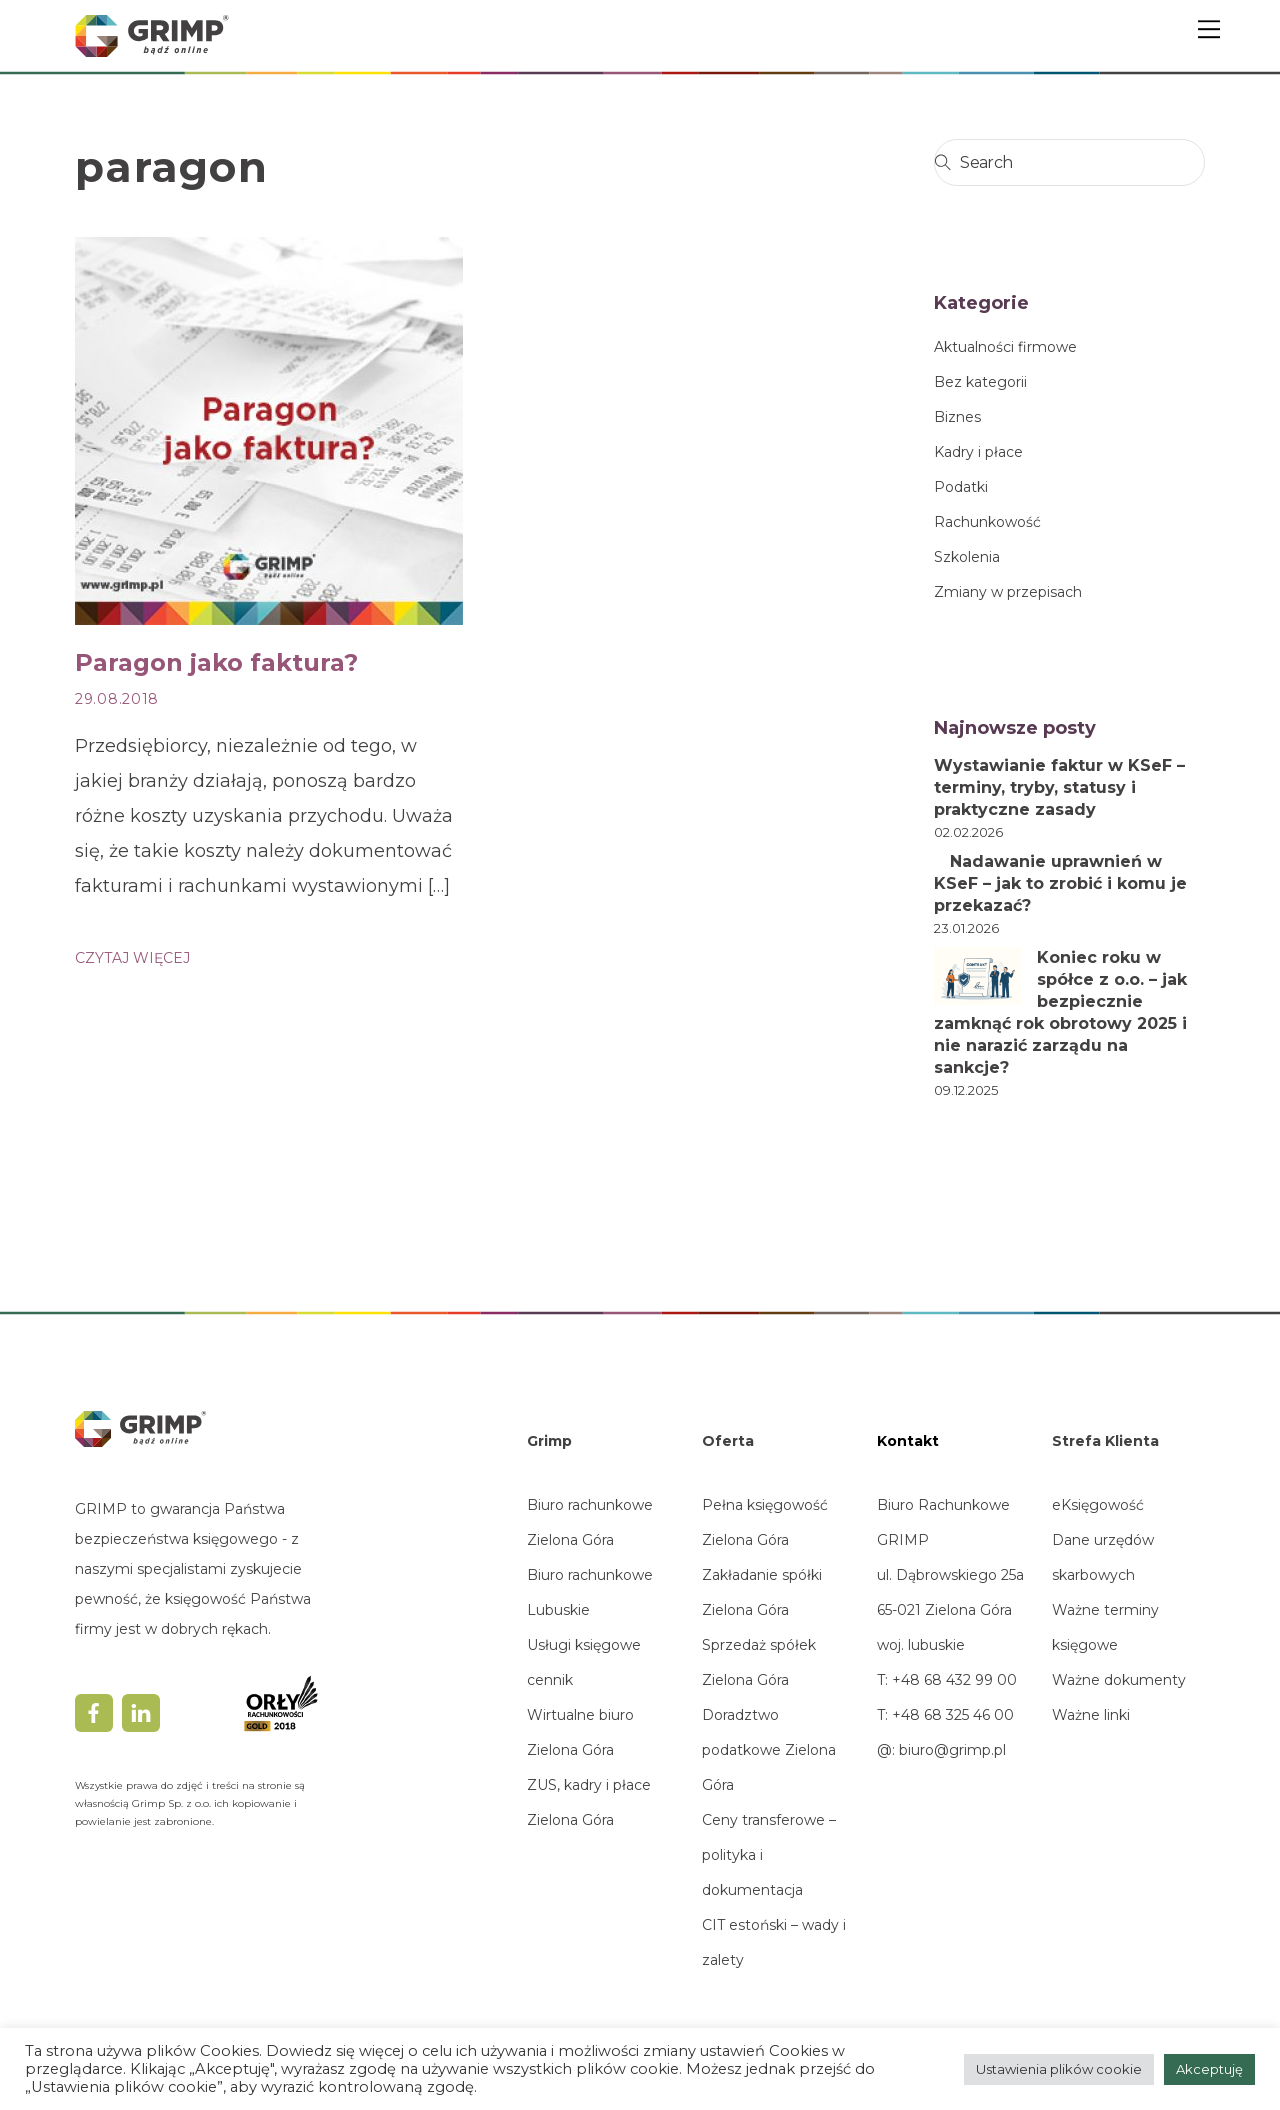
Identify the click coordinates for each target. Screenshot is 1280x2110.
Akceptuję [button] (1209, 2069)
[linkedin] (141, 1711)
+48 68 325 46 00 (953, 1715)
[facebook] (94, 1711)
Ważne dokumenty (1119, 1680)
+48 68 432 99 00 (952, 1680)
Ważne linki (1091, 1715)
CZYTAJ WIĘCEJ (132, 958)
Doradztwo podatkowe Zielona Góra (769, 1750)
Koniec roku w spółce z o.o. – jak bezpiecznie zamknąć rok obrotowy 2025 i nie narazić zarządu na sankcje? (1060, 1012)
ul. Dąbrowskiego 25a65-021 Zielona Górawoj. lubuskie (950, 1610)
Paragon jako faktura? (216, 662)
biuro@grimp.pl (952, 1750)
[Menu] (1209, 28)
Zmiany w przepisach (1008, 592)
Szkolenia (967, 557)
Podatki (961, 487)
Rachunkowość (987, 522)
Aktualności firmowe (1005, 347)
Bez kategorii (980, 382)
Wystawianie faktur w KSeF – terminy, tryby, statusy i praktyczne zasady (1059, 787)
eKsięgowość (1098, 1505)
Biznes (957, 417)
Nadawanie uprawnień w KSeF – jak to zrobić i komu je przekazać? (1060, 883)
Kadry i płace (978, 452)
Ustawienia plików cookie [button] (1059, 2069)
